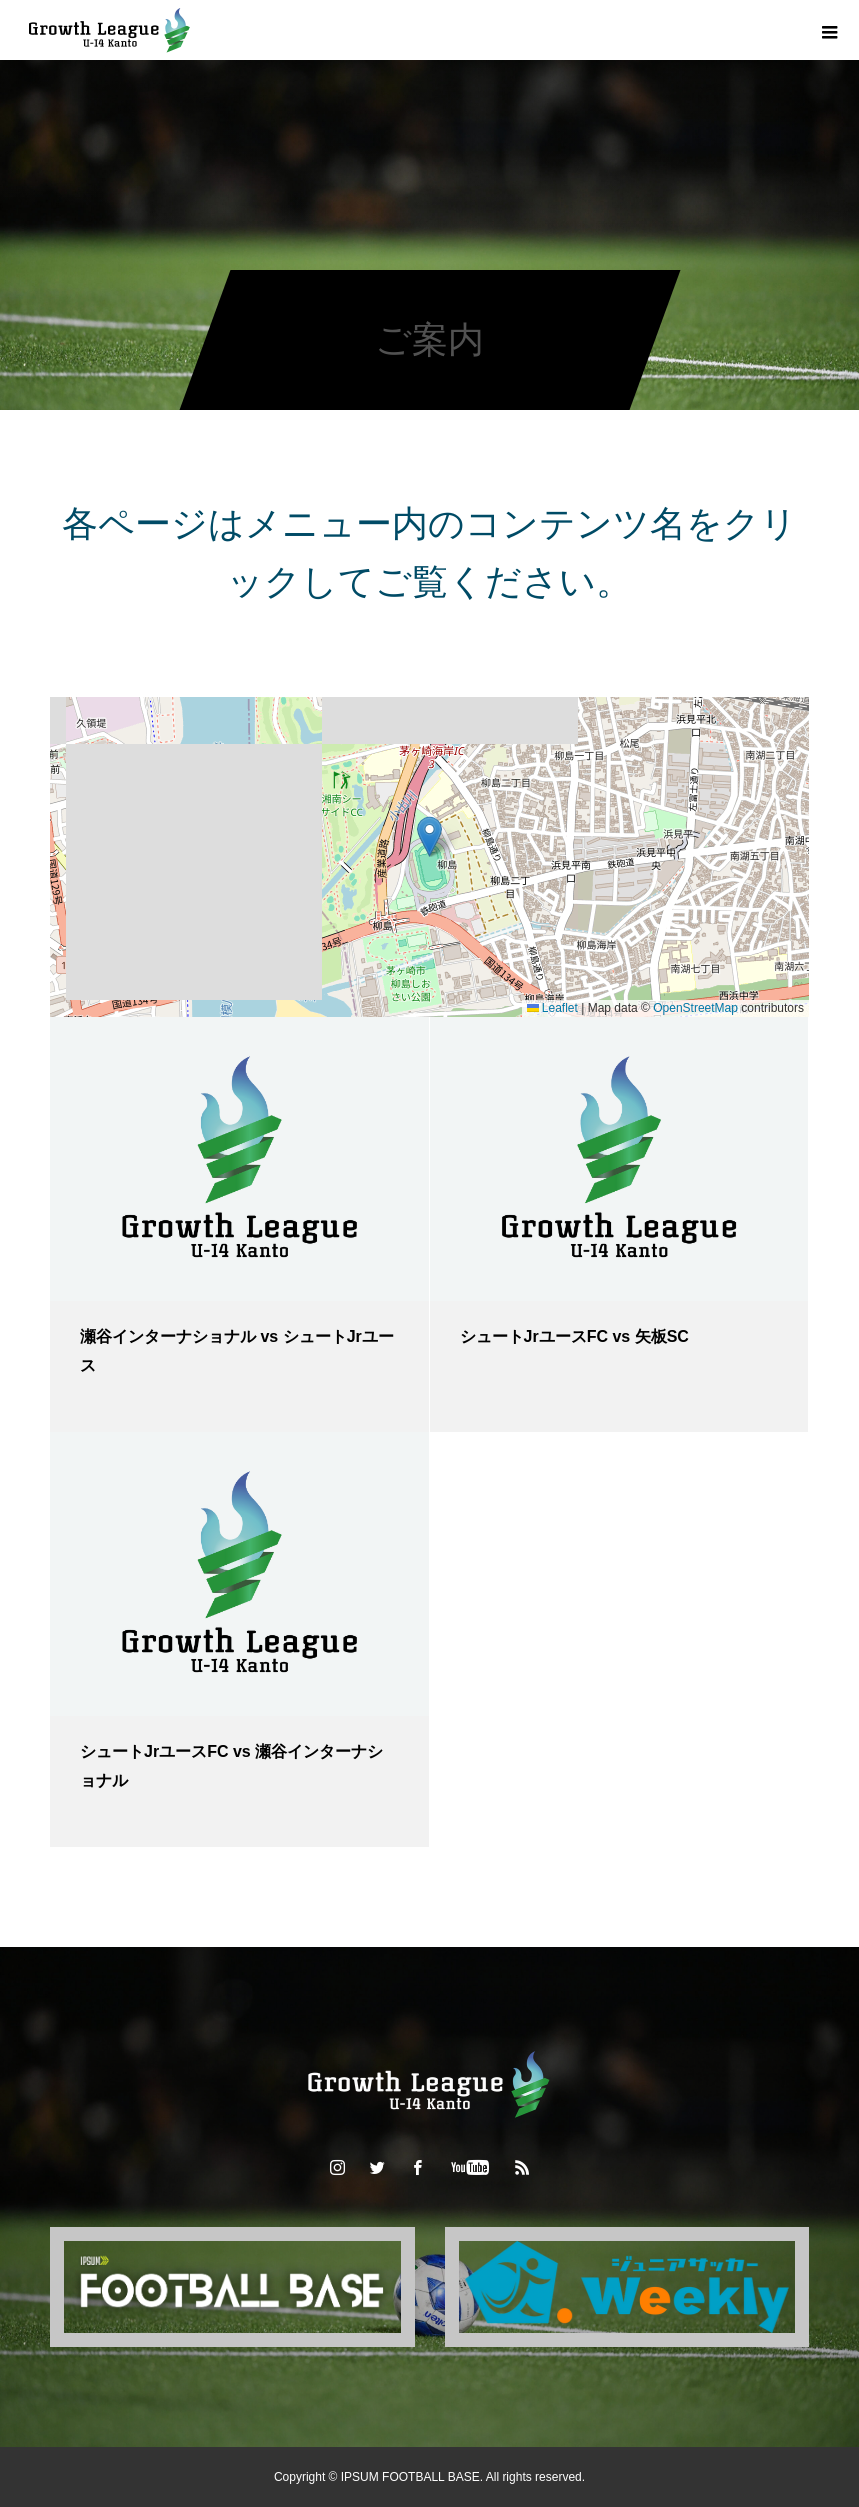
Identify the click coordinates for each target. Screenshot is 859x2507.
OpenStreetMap (695, 1008)
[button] (429, 836)
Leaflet (552, 1008)
